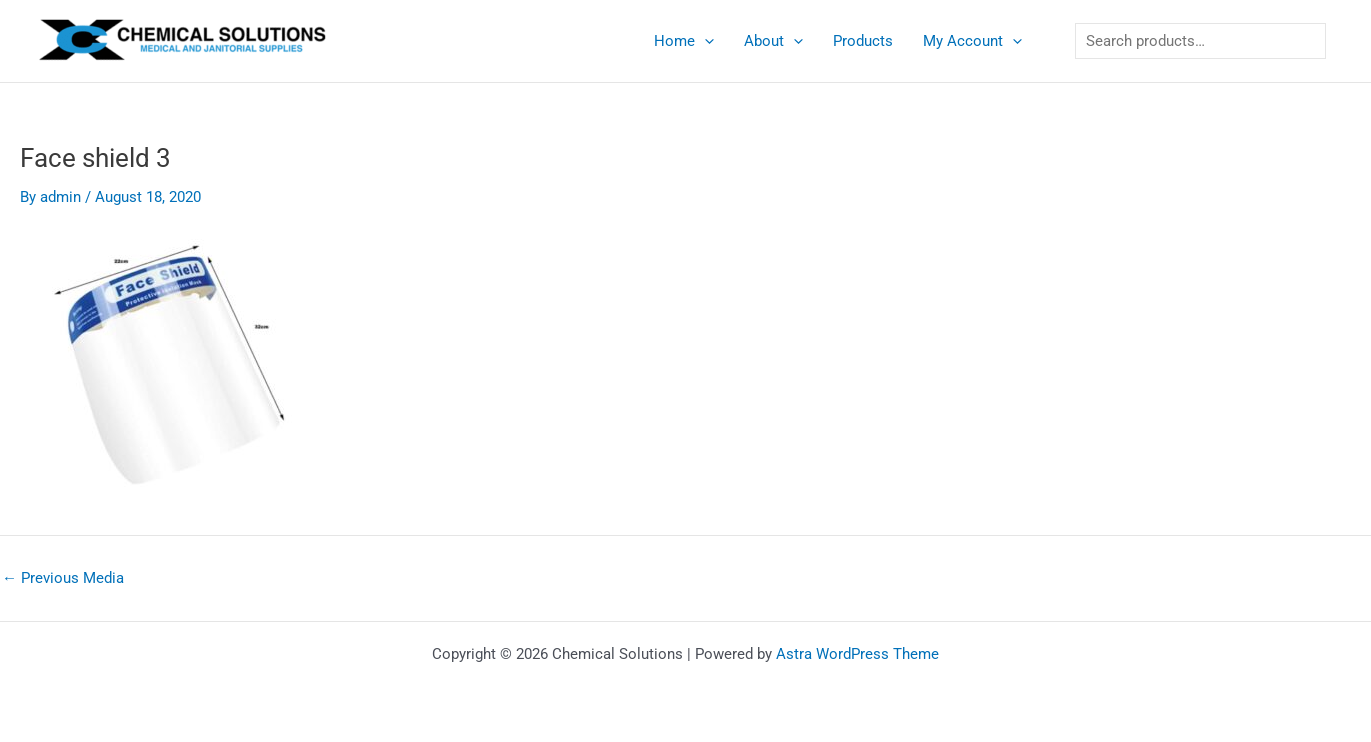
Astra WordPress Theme (857, 654)
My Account (972, 41)
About (773, 41)
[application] (704, 41)
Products (863, 41)
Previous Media (63, 578)
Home (684, 41)
